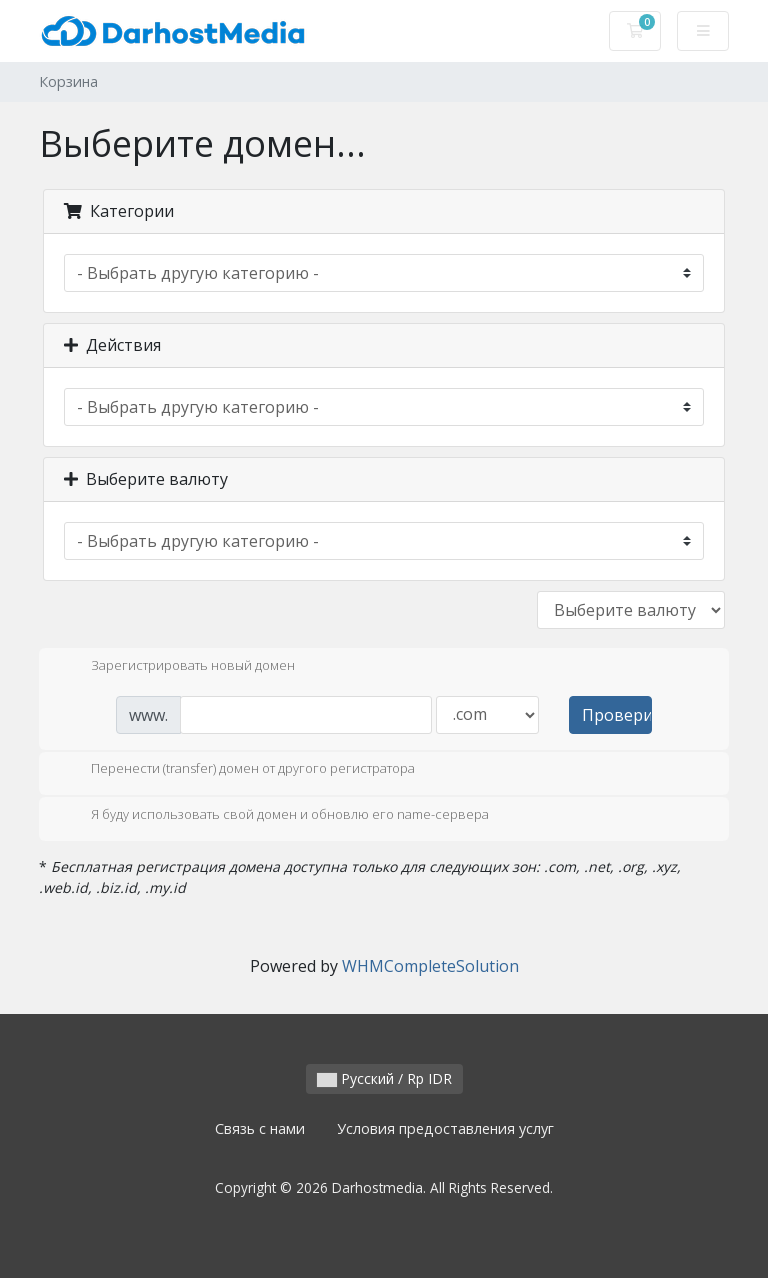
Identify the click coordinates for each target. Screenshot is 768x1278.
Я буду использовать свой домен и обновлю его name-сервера (274, 816)
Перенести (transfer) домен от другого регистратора (237, 770)
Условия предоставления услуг (445, 1128)
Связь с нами (260, 1128)
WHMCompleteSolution (430, 966)
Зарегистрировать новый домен (177, 667)
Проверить (617, 715)
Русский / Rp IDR (384, 1078)
